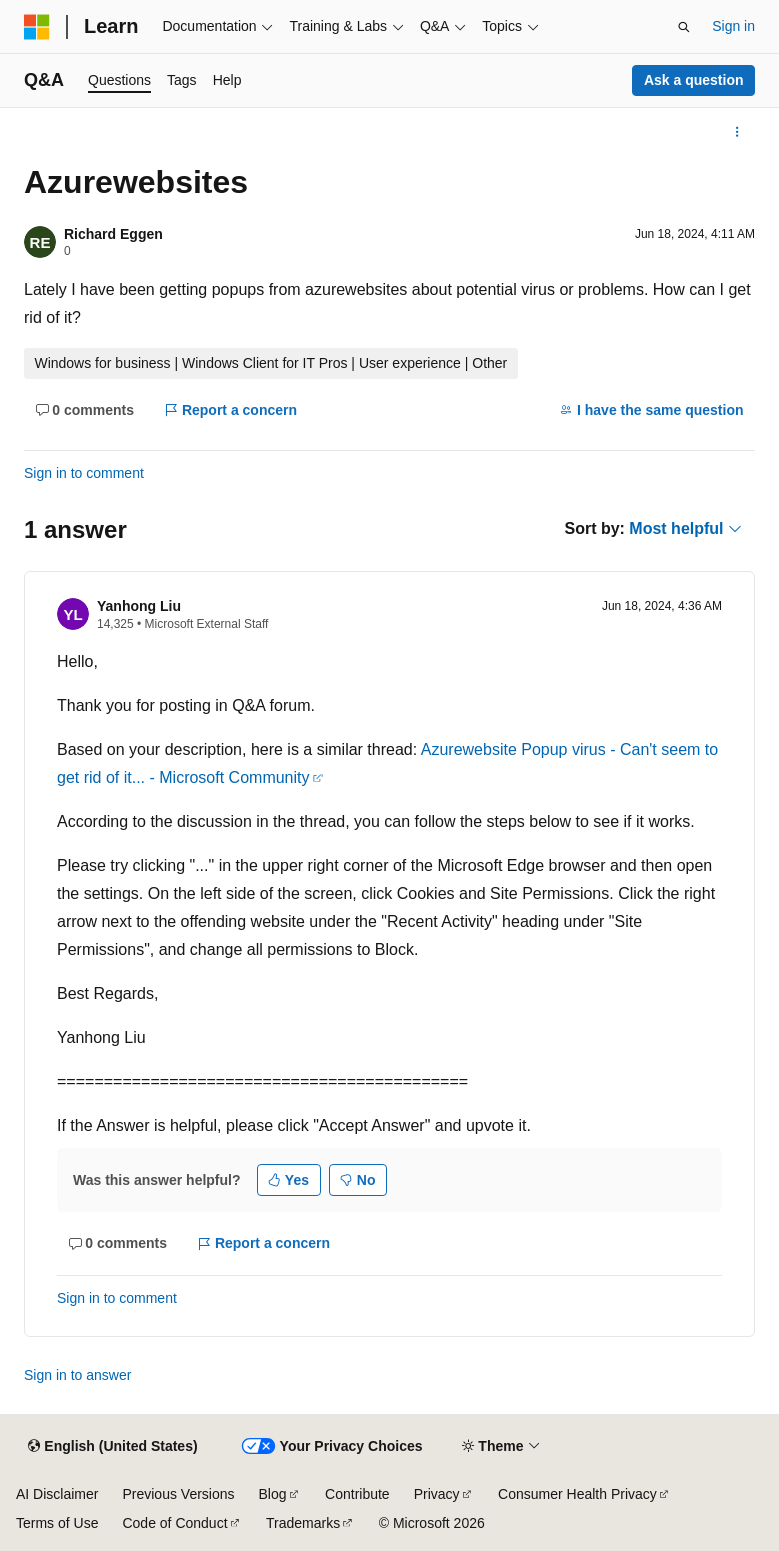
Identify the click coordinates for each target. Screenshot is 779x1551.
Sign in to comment (84, 473)
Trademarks (303, 1523)
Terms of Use (57, 1523)
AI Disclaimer (57, 1494)
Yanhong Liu (139, 606)
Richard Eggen (113, 234)
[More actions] (737, 132)
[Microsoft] (37, 27)
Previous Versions (178, 1494)
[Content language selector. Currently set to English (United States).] (112, 1447)
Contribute (357, 1494)
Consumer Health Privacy (577, 1494)
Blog (273, 1494)
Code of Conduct (174, 1523)
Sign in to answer (77, 1375)
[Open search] (684, 27)
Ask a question (694, 80)
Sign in (733, 26)
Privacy (437, 1494)
